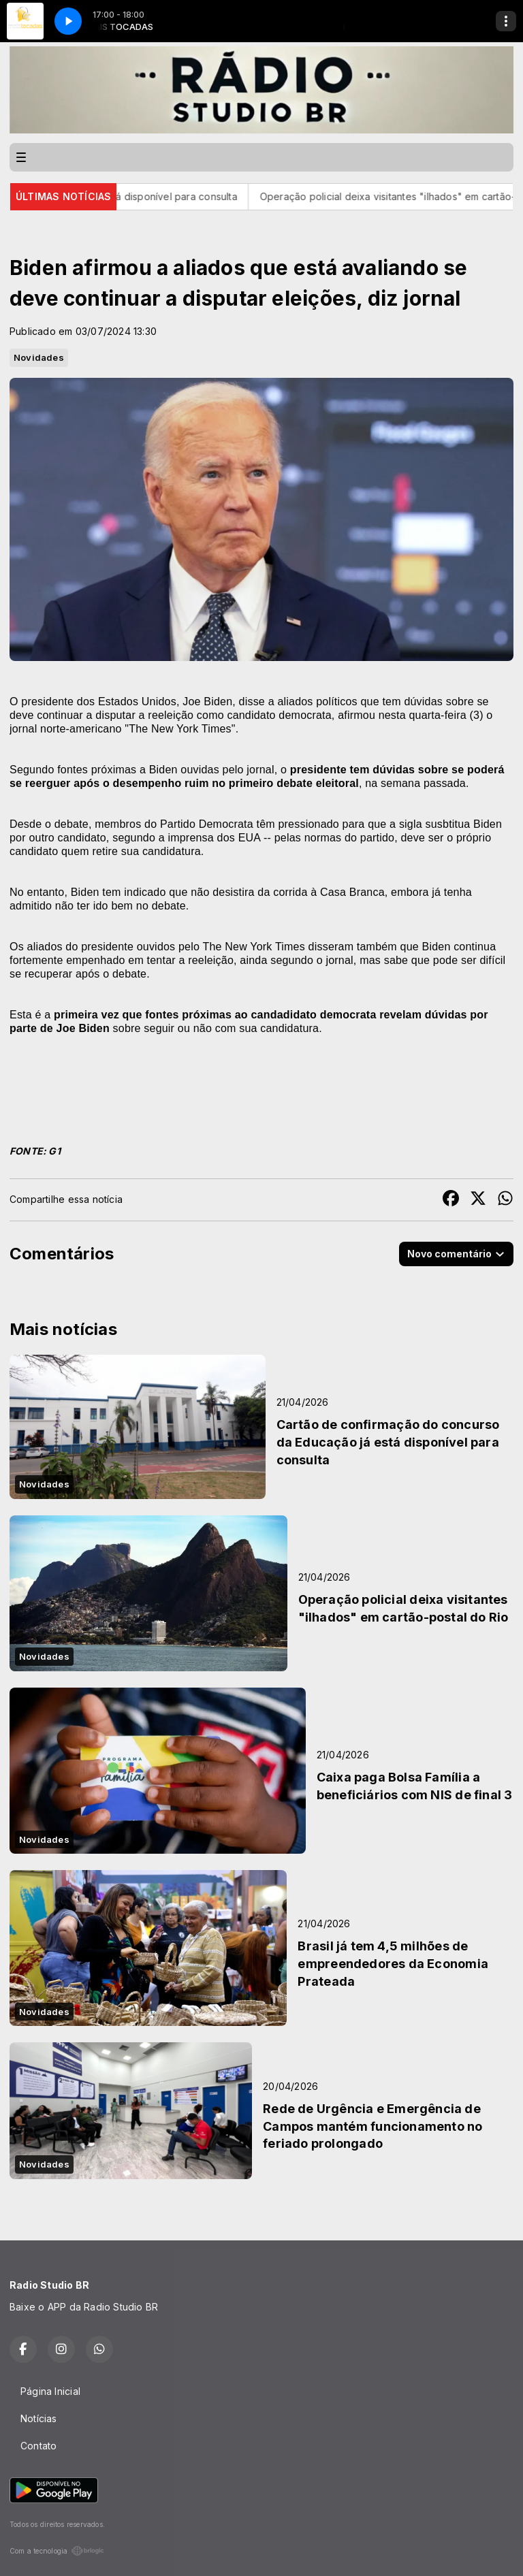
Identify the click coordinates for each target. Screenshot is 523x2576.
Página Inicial (50, 2391)
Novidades (39, 357)
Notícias (38, 2418)
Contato (38, 2445)
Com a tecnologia (57, 2551)
